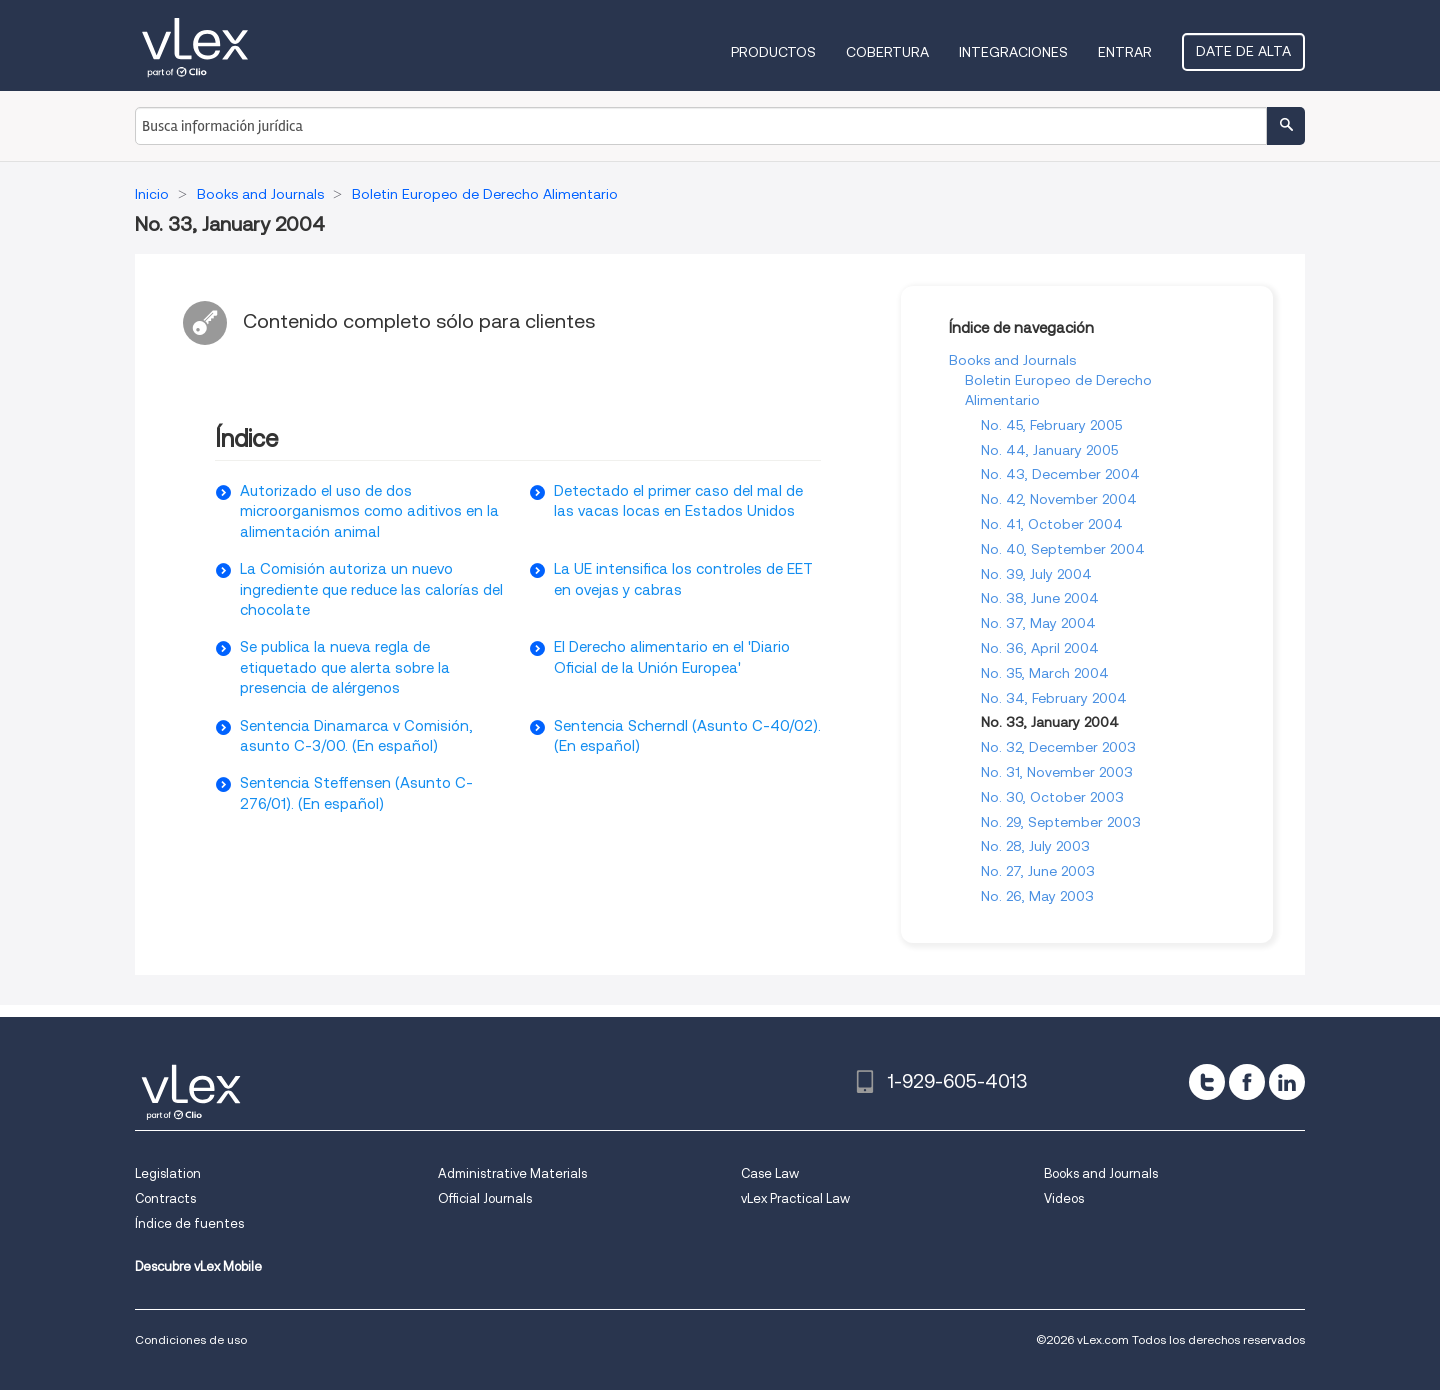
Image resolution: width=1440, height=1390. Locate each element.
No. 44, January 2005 (1049, 450)
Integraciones (1013, 52)
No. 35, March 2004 (1045, 673)
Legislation (168, 1173)
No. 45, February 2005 (1051, 425)
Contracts (165, 1198)
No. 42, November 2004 (1059, 499)
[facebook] (1247, 1082)
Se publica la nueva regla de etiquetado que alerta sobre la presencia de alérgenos (345, 667)
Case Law (770, 1173)
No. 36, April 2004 (1040, 648)
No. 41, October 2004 (1052, 524)
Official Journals (485, 1198)
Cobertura (887, 52)
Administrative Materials (512, 1173)
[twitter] (1207, 1082)
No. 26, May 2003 (1037, 896)
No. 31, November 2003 (1057, 772)
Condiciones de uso (191, 1339)
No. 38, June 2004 (1040, 598)
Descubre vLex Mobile (198, 1266)
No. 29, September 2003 (1061, 822)
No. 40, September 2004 (1063, 549)
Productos (773, 52)
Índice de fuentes (189, 1223)
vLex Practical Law (795, 1198)
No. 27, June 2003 (1038, 871)
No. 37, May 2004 (1038, 623)
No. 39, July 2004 (1036, 574)
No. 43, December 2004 (1060, 474)
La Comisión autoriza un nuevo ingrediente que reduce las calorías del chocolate (371, 589)
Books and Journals (1012, 360)
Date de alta (1243, 51)
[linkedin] (1287, 1082)
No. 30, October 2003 (1052, 797)
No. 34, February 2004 (1054, 698)
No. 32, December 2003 (1058, 747)
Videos (1064, 1198)
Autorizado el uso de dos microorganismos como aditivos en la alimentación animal (369, 511)
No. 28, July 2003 (1035, 846)
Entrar (1125, 52)
